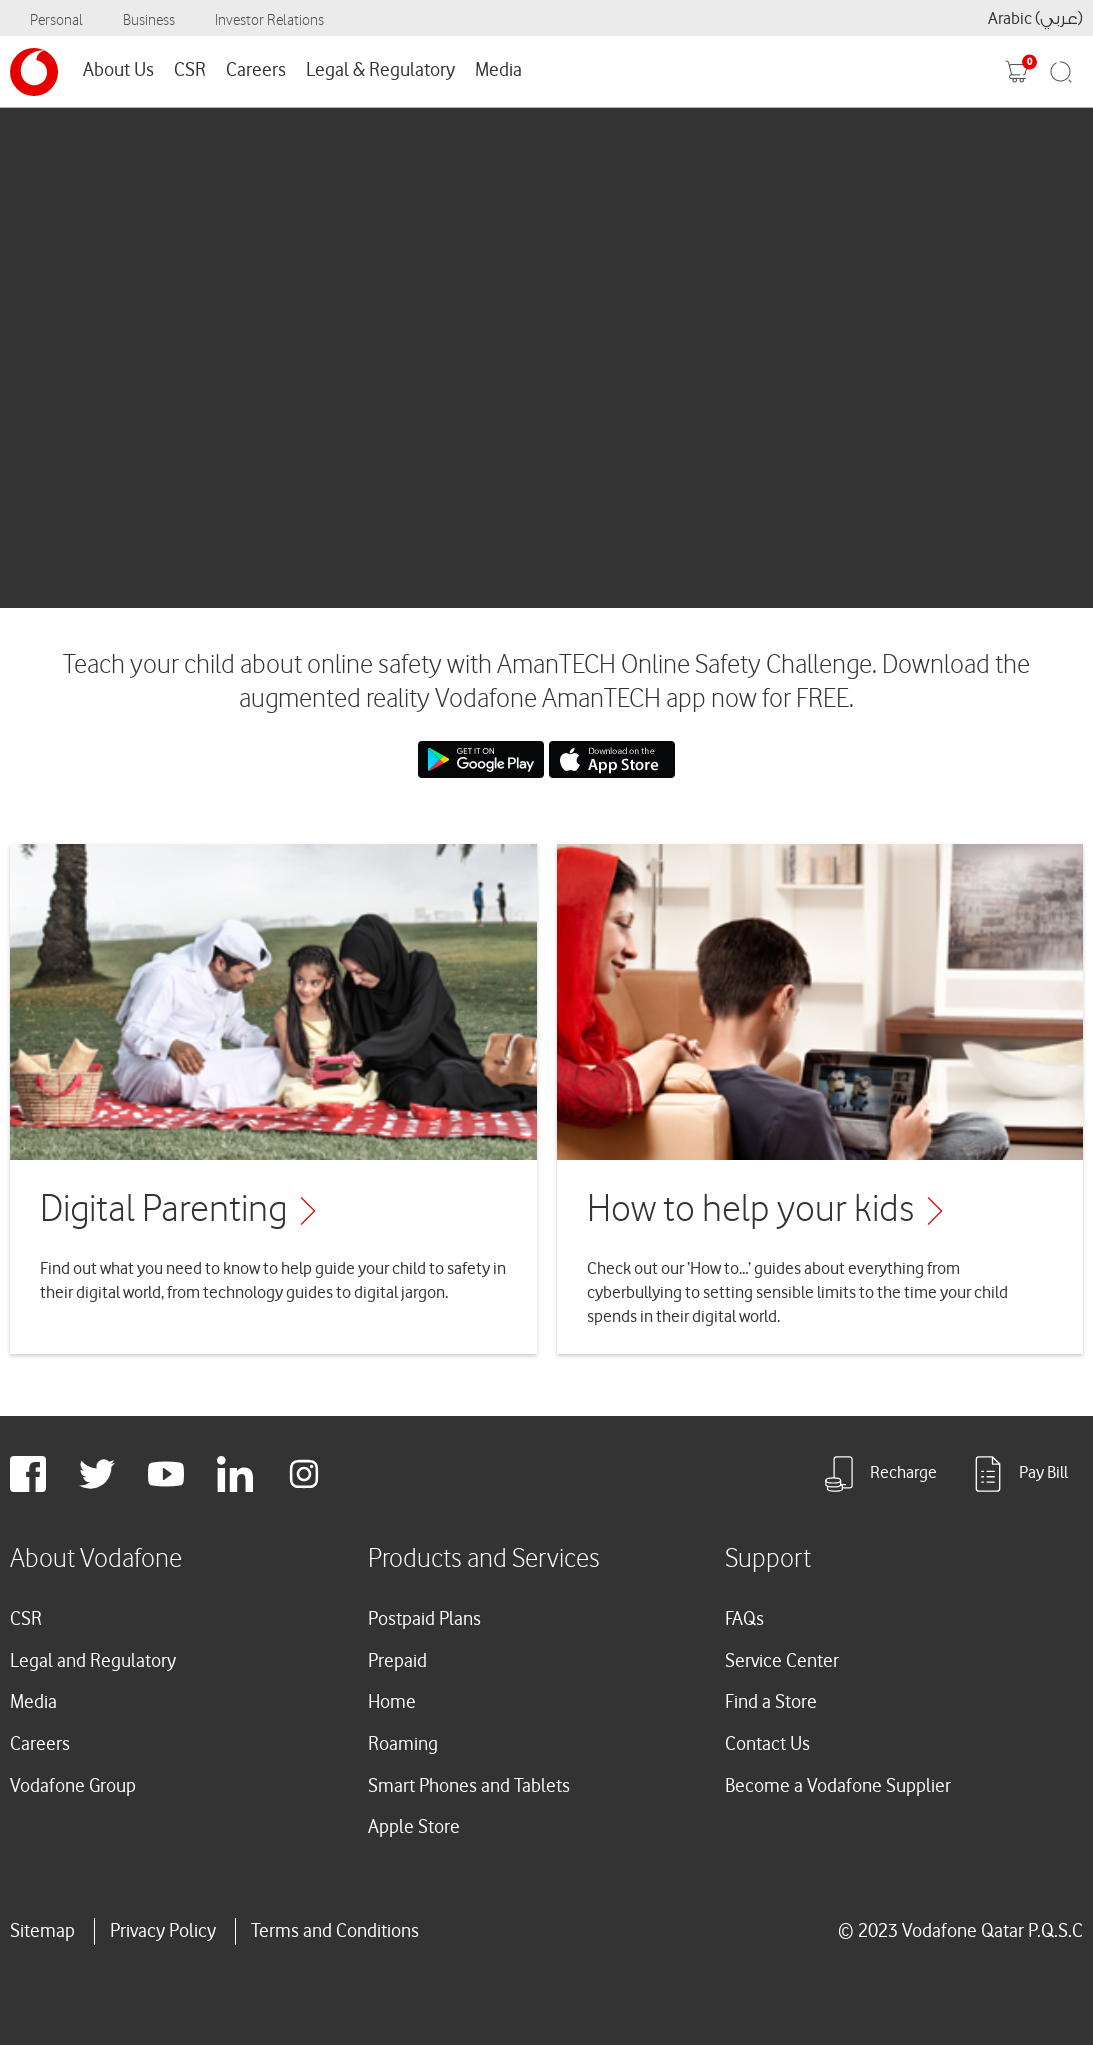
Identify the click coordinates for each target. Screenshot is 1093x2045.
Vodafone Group (73, 1786)
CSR (190, 70)
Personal (56, 20)
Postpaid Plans (424, 1619)
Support (768, 1559)
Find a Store (771, 1702)
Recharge (879, 1474)
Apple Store (414, 1827)
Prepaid (397, 1661)
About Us (118, 70)
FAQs (744, 1619)
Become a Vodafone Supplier (838, 1786)
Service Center (782, 1661)
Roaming (403, 1744)
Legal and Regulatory (93, 1661)
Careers (256, 70)
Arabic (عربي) (1035, 18)
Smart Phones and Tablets (469, 1786)
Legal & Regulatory (380, 70)
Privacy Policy (163, 1931)
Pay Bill (1019, 1474)
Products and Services (484, 1559)
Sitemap (42, 1931)
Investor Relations (269, 20)
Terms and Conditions (335, 1931)
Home (392, 1702)
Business (149, 20)
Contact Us (767, 1744)
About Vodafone (96, 1559)
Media (498, 70)
